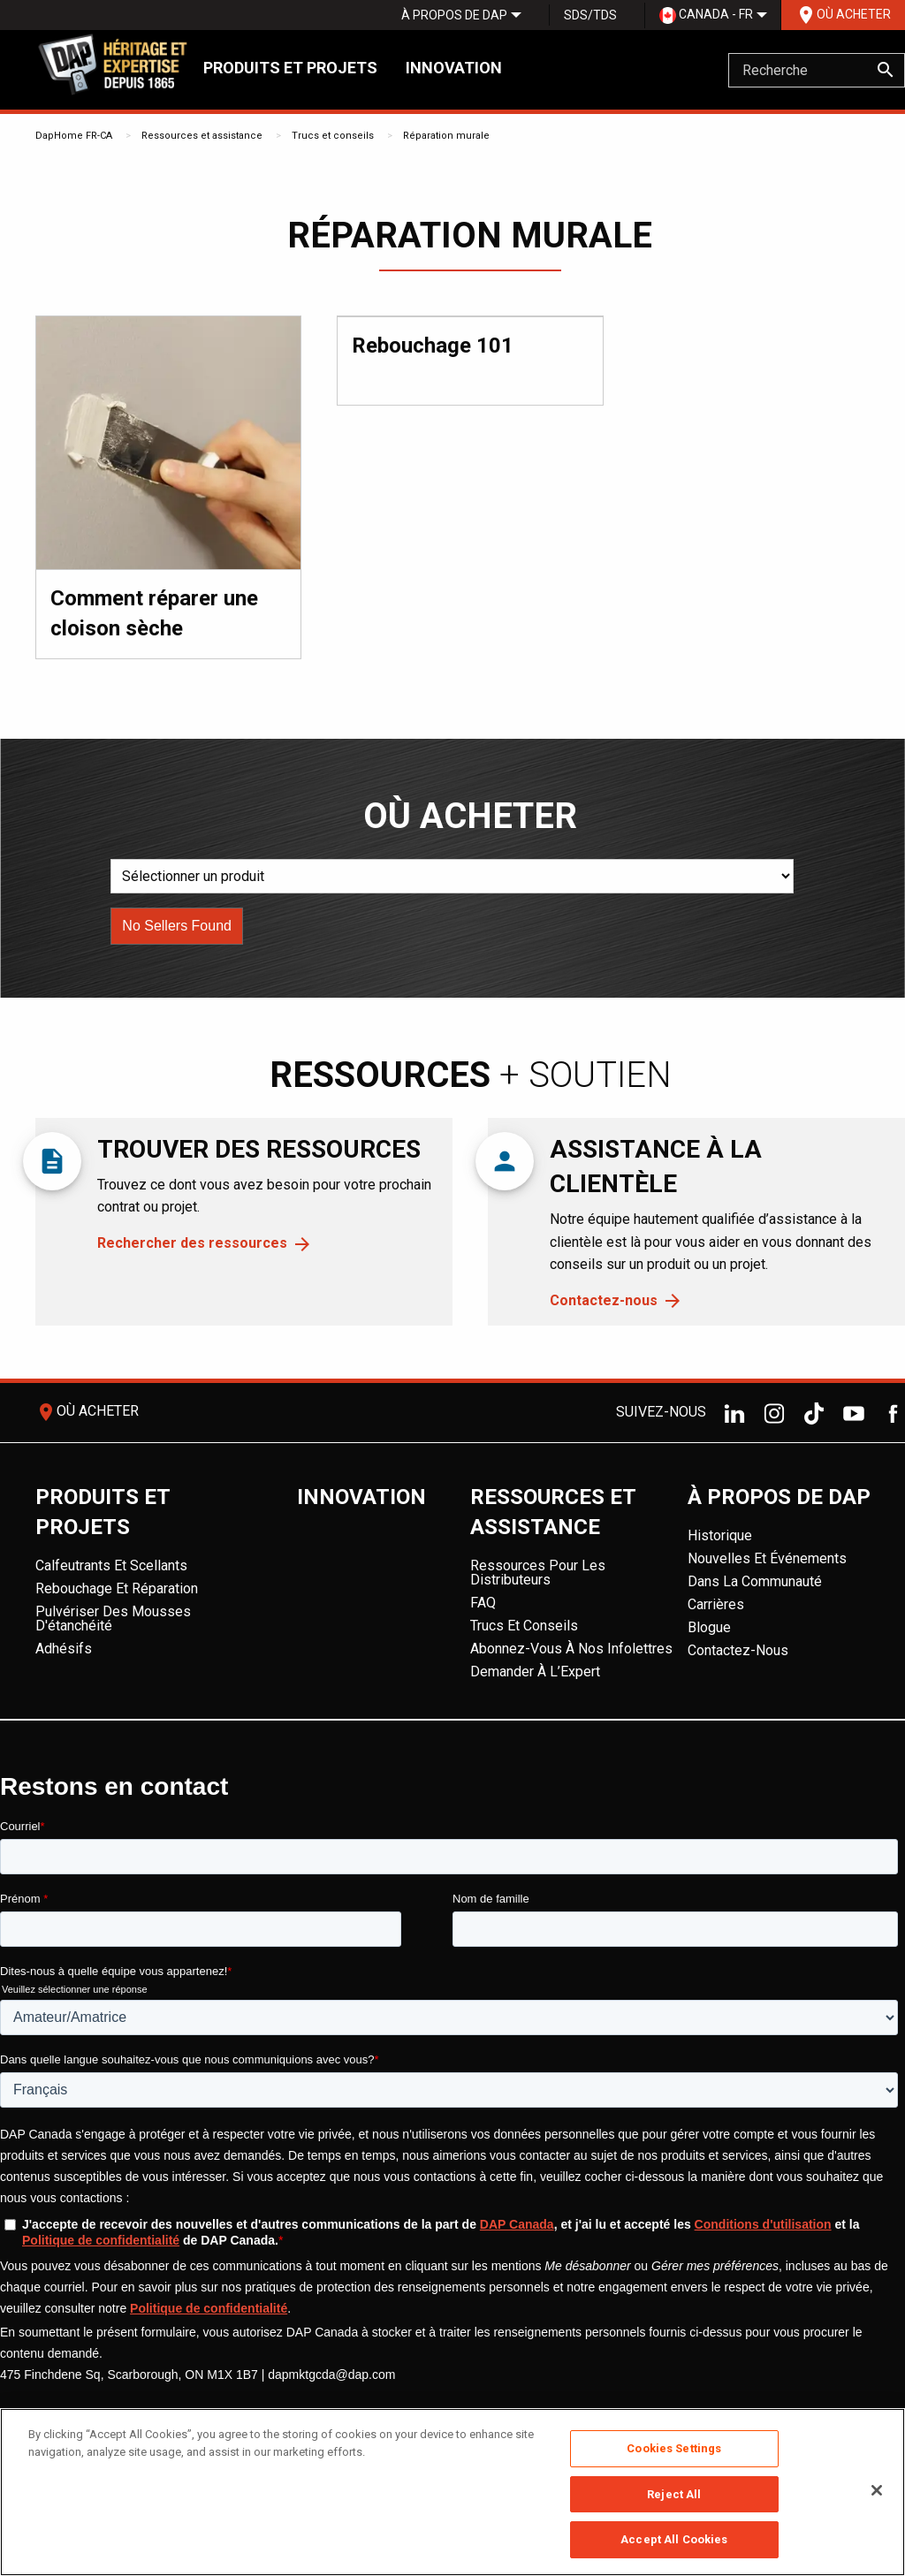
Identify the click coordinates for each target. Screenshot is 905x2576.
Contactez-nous (604, 1300)
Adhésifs (63, 1648)
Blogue (709, 1627)
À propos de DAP (454, 15)
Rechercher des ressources (192, 1243)
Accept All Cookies (673, 2539)
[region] (452, 2492)
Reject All (674, 2494)
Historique (720, 1535)
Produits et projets (290, 67)
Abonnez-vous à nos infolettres (571, 1648)
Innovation (454, 67)
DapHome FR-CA (73, 135)
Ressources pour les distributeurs (537, 1572)
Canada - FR (706, 15)
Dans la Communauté (755, 1581)
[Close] (876, 2490)
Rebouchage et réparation (116, 1588)
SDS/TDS (590, 15)
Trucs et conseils (333, 135)
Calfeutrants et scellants (111, 1565)
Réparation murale (446, 135)
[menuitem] (454, 15)
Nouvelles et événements (767, 1558)
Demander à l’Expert (535, 1671)
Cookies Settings (674, 2448)
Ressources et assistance (201, 135)
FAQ (483, 1602)
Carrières (716, 1604)
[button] (176, 926)
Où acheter (843, 15)
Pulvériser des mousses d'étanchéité (113, 1618)
